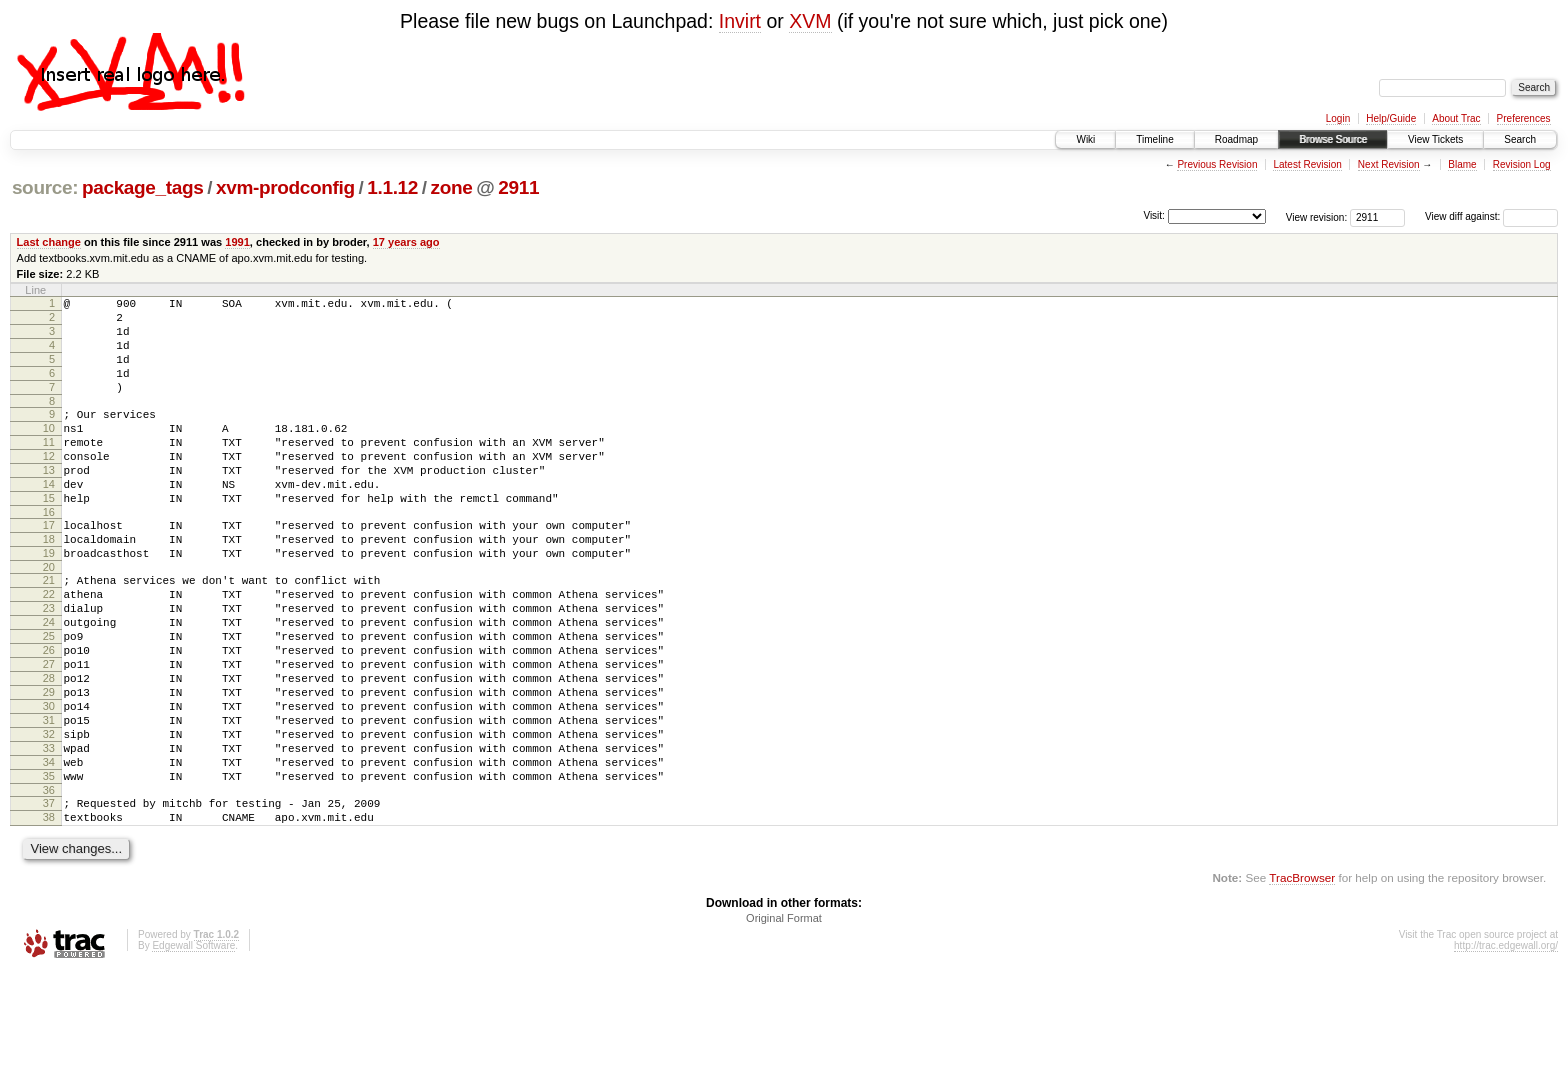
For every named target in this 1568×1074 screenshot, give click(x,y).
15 (49, 537)
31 (49, 801)
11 (49, 469)
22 (49, 648)
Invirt (740, 21)
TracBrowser (1302, 979)
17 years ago (406, 242)
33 (49, 835)
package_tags (143, 187)
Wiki (1085, 139)
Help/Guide (1391, 118)
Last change (49, 242)
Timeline (1154, 139)
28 (49, 750)
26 (49, 716)
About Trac (1456, 118)
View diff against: (1491, 216)
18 (49, 584)
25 (49, 699)
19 (49, 601)
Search (1520, 139)
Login (1338, 118)
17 (49, 567)
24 (49, 682)
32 (49, 818)
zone (452, 187)
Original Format (784, 1020)
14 (49, 520)
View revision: (1317, 216)
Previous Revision (1217, 164)
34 (49, 852)
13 (49, 503)
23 (49, 665)
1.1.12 (392, 187)
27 (49, 733)
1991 (237, 242)
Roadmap (1236, 139)
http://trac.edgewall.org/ (1506, 1047)
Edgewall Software (193, 1047)
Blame (1462, 164)
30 (49, 784)
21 (49, 631)
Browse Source (1333, 139)
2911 (518, 187)
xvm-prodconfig (285, 187)
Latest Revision (1307, 164)
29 (49, 767)
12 (49, 486)
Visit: (1154, 215)
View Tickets (1435, 139)
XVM (810, 21)
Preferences (1524, 118)
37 (49, 899)
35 (49, 869)
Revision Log (1522, 164)
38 (49, 916)
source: (45, 187)
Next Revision (1389, 164)
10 (49, 452)
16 (49, 554)
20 (49, 618)
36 (49, 886)
